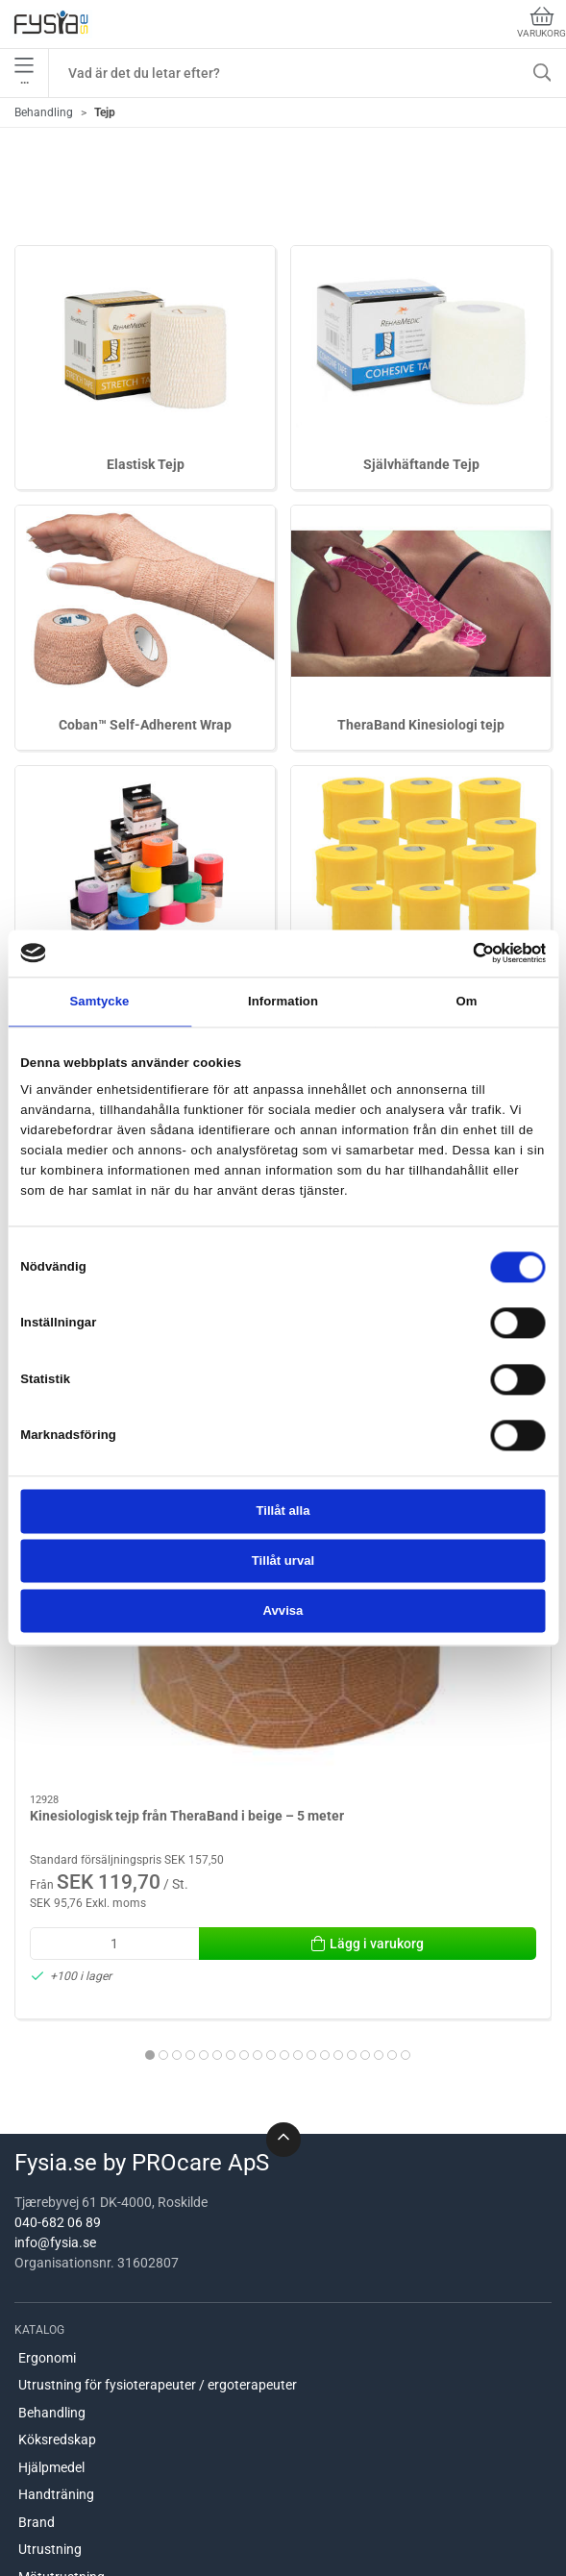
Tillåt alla (283, 1511)
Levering (43, 2518)
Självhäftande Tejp (421, 464)
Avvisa (283, 1610)
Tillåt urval (283, 1561)
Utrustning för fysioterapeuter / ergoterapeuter (157, 2188)
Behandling (43, 112)
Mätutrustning (61, 2380)
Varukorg (541, 22)
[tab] (217, 1848)
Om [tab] (466, 1001)
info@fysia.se (55, 2046)
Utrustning (50, 2353)
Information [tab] (283, 1001)
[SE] (51, 24)
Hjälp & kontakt (64, 2546)
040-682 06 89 (57, 2026)
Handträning (56, 2298)
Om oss (40, 2491)
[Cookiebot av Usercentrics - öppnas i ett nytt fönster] (462, 953)
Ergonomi (47, 2160)
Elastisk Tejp (146, 464)
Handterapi (52, 2407)
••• (24, 73)
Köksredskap (57, 2243)
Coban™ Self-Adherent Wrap (145, 724)
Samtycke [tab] (99, 1001)
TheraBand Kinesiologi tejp (420, 724)
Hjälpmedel (51, 2270)
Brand (36, 2325)
